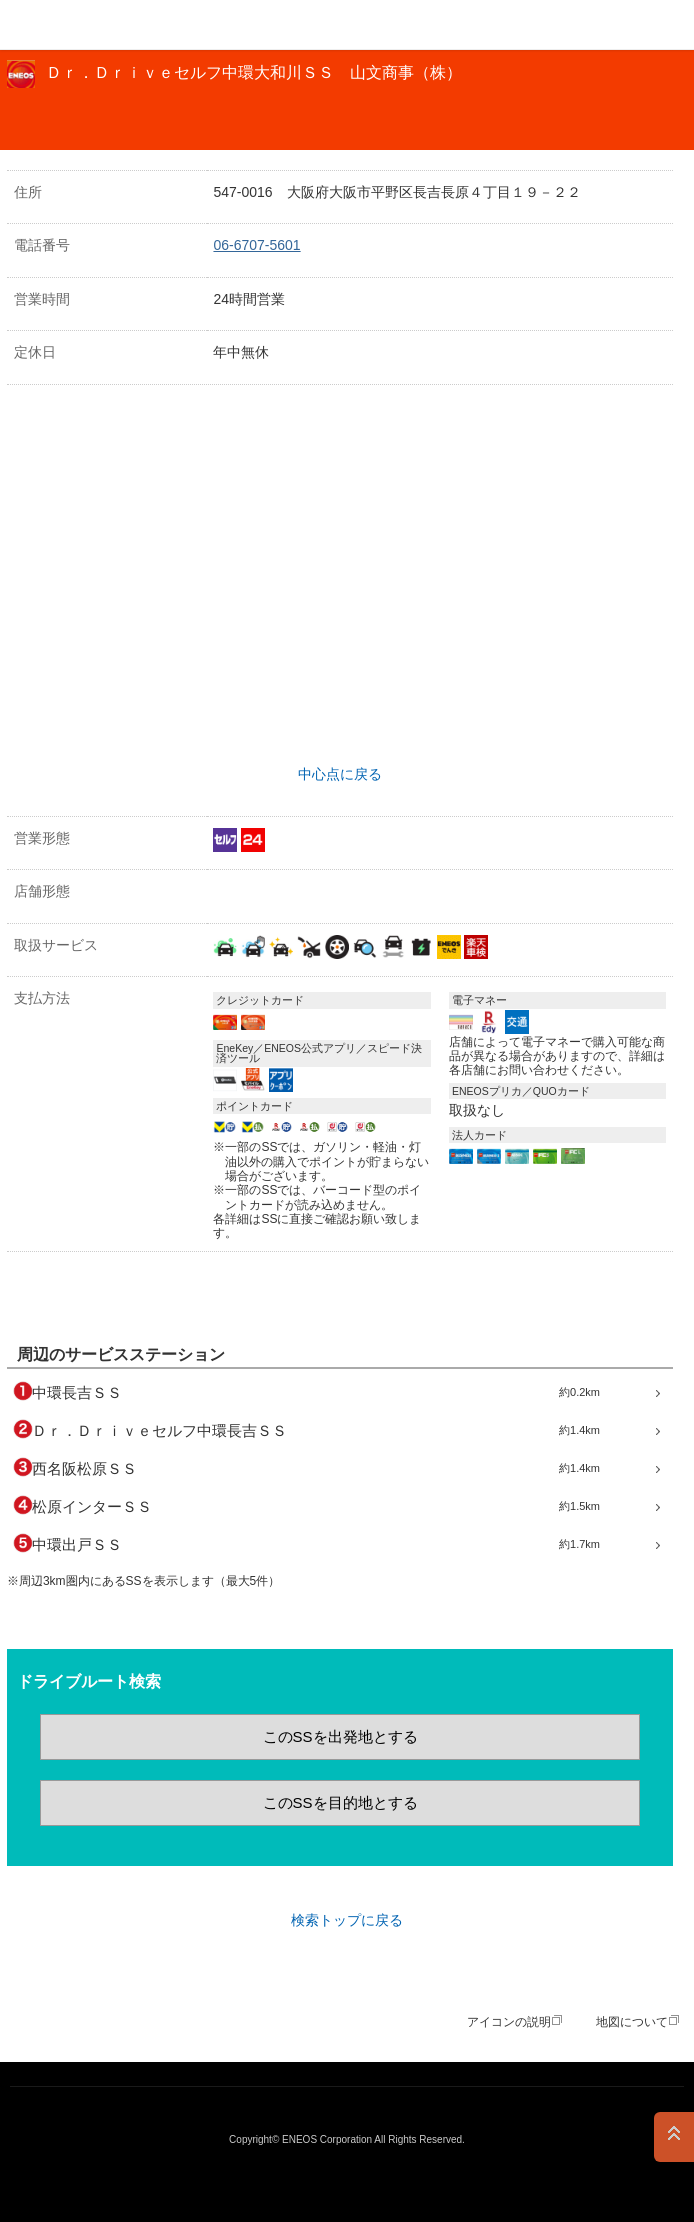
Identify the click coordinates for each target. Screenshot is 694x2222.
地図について (632, 2022)
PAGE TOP (674, 2137)
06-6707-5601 (256, 245)
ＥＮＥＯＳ (66, 25)
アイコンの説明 (509, 2022)
